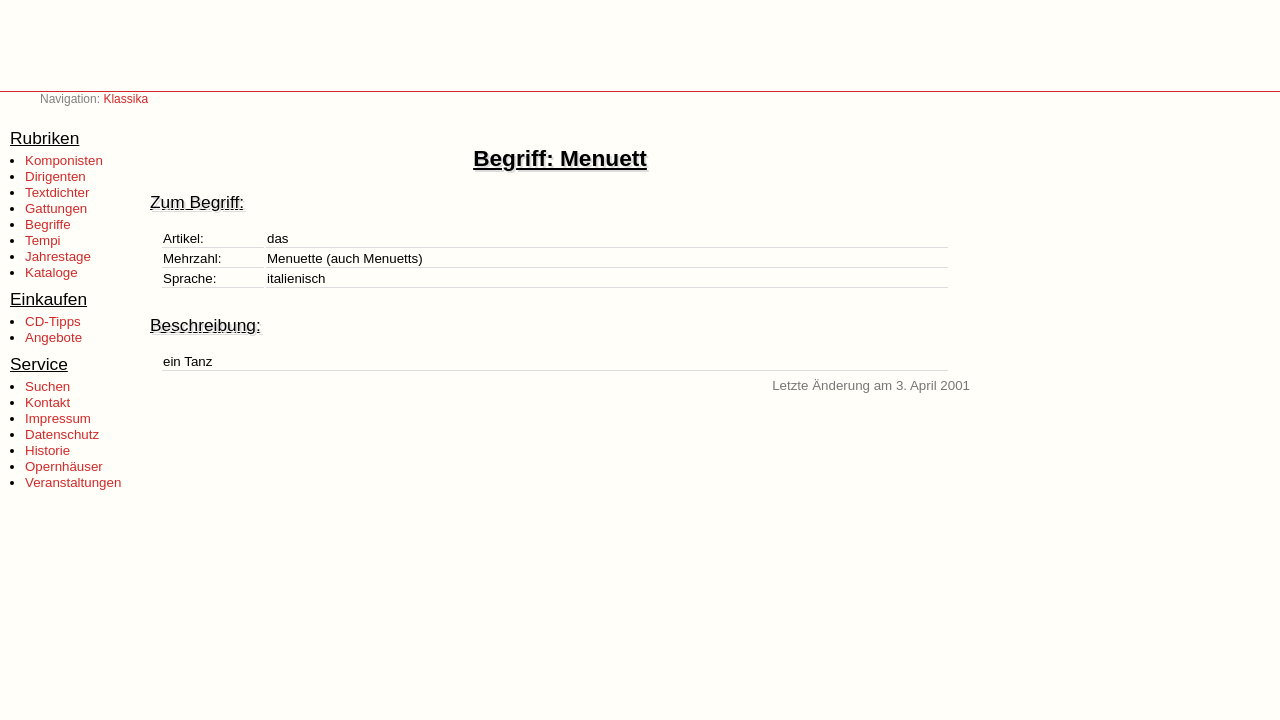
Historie (47, 450)
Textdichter (57, 192)
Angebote (53, 337)
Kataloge (51, 272)
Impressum (58, 418)
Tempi (43, 240)
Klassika (125, 99)
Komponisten (64, 160)
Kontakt (47, 402)
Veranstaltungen (73, 482)
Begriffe (48, 224)
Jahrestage (58, 256)
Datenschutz (62, 434)
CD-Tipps (53, 321)
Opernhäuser (64, 466)
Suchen (47, 386)
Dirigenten (55, 176)
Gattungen (56, 208)
